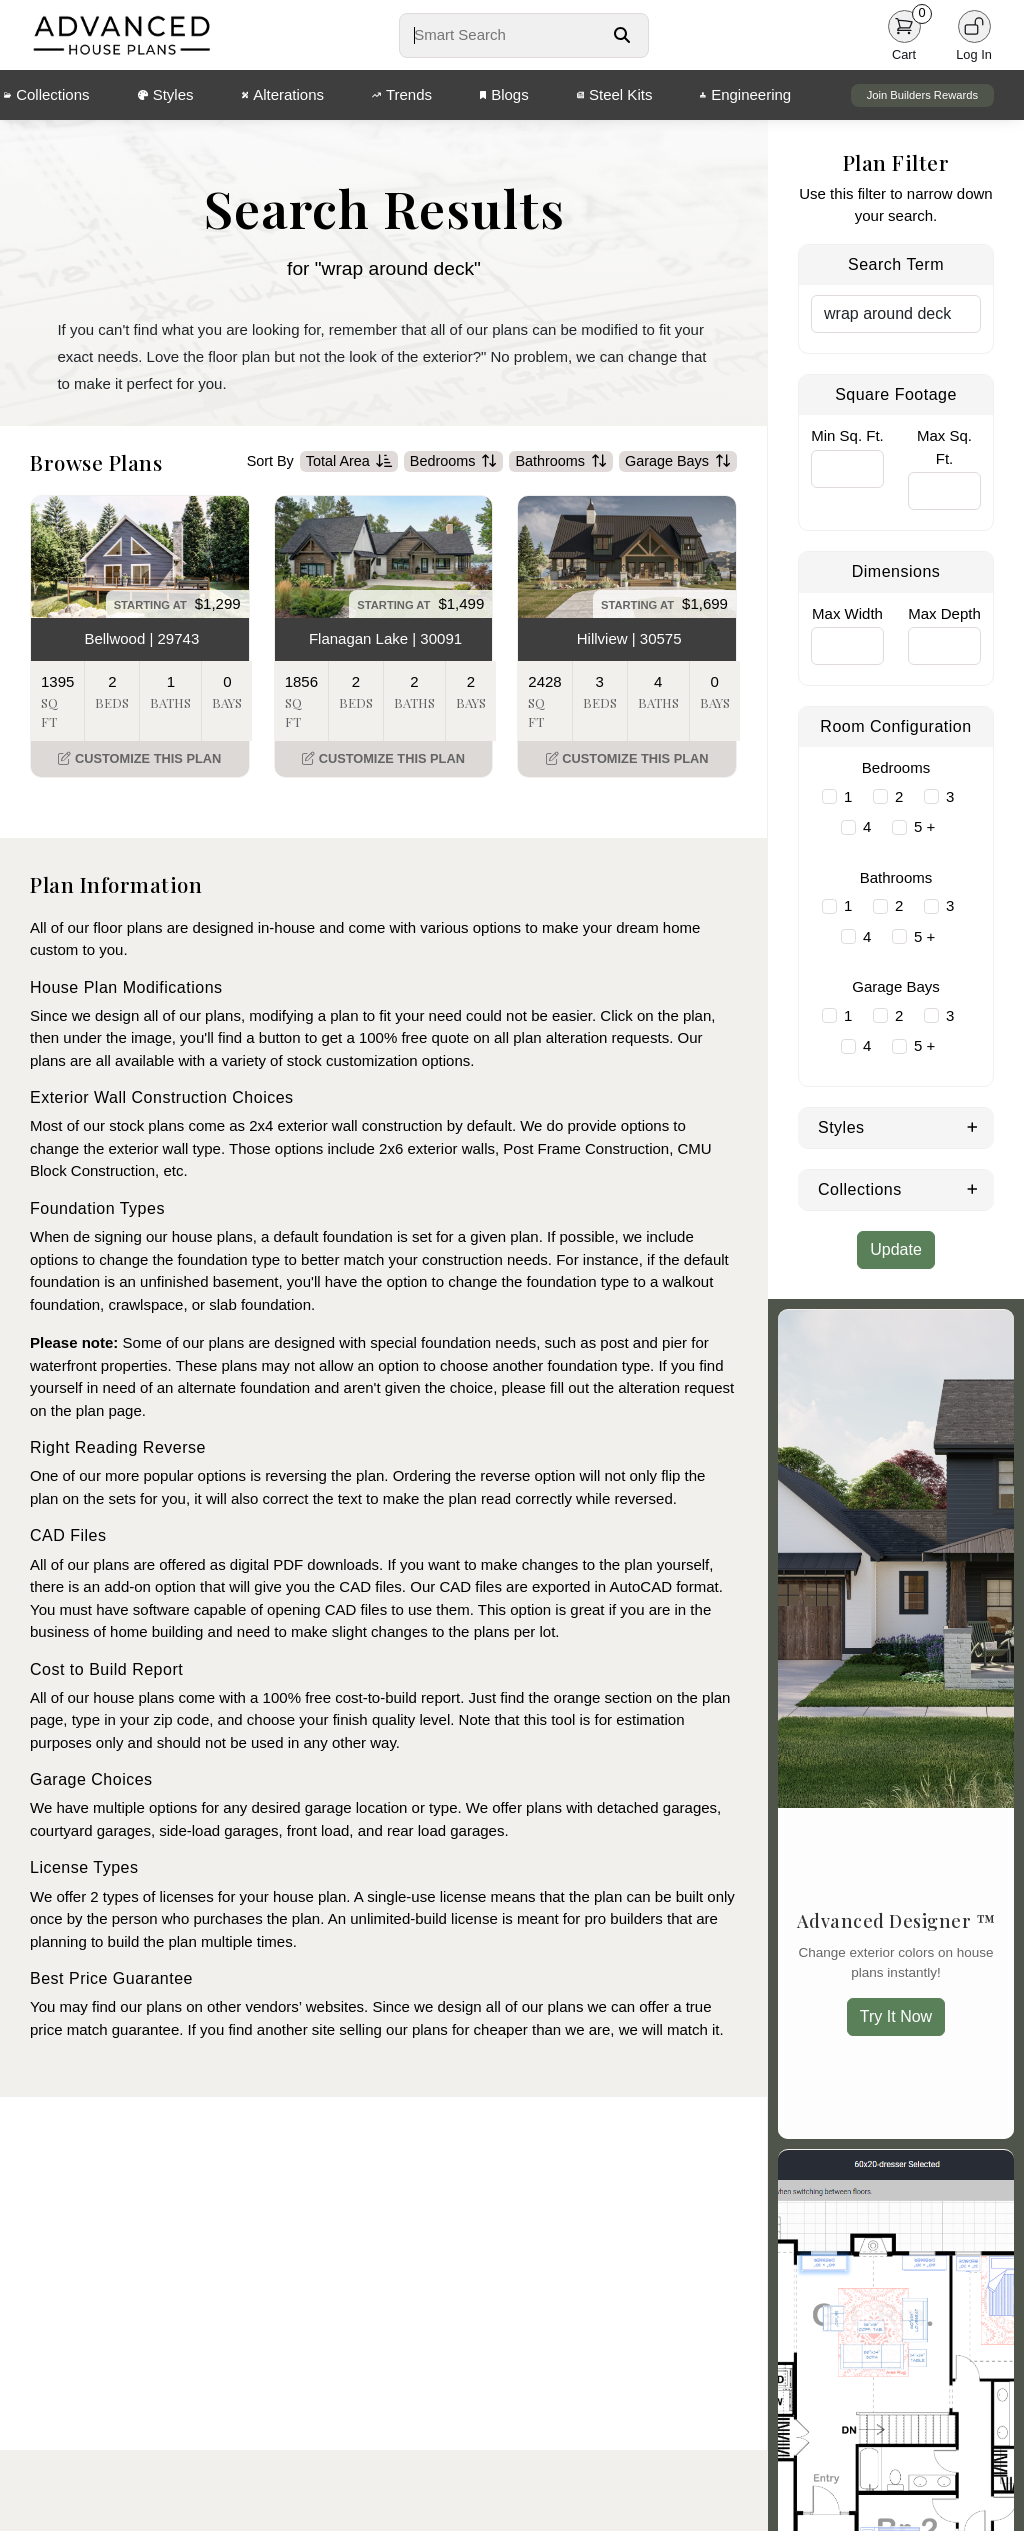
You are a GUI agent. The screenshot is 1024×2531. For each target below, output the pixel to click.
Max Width (847, 613)
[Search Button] (622, 35)
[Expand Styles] (972, 1126)
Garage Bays (678, 465)
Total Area (349, 465)
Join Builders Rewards (922, 95)
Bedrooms (454, 465)
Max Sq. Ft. (944, 447)
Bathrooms (561, 465)
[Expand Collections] (972, 1188)
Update (896, 1249)
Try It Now (896, 2016)
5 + (924, 826)
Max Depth (944, 613)
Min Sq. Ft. (847, 435)
